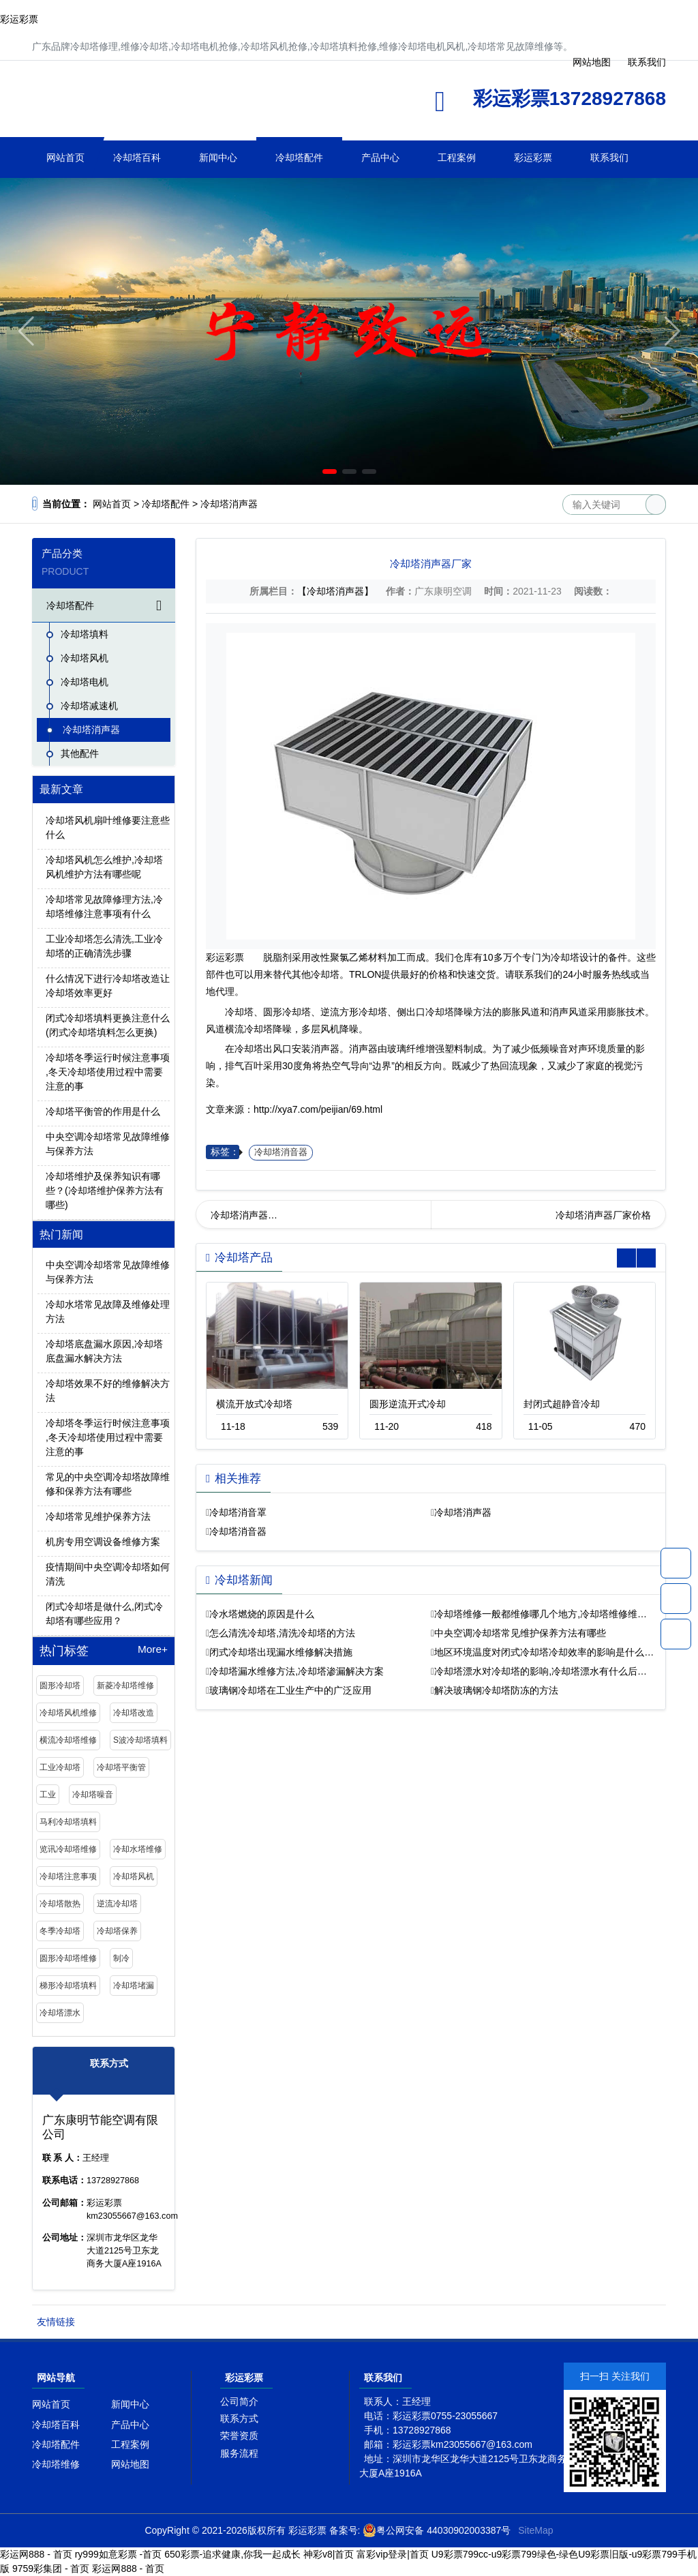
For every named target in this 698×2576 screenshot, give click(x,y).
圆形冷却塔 (60, 1685)
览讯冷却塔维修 (68, 1849)
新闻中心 (218, 157)
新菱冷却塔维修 (125, 1685)
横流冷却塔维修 (68, 1740)
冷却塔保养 (117, 1931)
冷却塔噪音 (92, 1794)
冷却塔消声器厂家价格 (603, 1215)
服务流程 (239, 2453)
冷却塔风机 (84, 658)
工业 (48, 1794)
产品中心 (380, 157)
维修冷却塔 (168, 103)
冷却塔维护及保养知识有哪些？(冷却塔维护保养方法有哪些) (105, 1190)
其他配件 (80, 753)
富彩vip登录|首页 (392, 2554)
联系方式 (239, 2418)
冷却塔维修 (56, 2464)
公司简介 (239, 2401)
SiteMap (535, 2530)
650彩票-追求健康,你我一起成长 (232, 2554)
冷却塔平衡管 (121, 1767)
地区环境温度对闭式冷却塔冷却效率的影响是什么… (544, 1652)
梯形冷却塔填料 (68, 1985)
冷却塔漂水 (60, 2013)
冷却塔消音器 (280, 1152)
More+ (153, 1649)
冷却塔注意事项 (68, 1876)
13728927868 (676, 1563)
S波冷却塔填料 (140, 1740)
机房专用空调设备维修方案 (103, 1541)
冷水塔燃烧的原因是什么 (261, 1613)
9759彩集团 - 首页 (51, 2568)
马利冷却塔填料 (68, 1822)
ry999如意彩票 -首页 (118, 2554)
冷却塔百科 (137, 157)
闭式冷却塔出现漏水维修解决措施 (280, 1652)
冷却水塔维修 (137, 1849)
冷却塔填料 (84, 634)
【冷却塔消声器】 (335, 591)
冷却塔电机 (84, 681)
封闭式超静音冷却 (562, 1403)
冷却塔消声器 (229, 503)
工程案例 (457, 157)
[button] (329, 471)
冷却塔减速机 (89, 705)
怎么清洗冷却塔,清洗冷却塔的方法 (282, 1633)
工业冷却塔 (60, 1767)
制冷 (121, 1958)
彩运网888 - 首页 (36, 2554)
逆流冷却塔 (117, 1903)
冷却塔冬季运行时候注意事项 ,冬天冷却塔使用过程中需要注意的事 (108, 1072)
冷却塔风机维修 (68, 1713)
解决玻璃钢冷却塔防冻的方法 (496, 1690)
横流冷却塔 (249, 1028)
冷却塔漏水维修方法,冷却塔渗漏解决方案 (296, 1671)
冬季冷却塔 (60, 1931)
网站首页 (65, 157)
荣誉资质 (239, 2435)
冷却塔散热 (60, 1903)
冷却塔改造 (133, 1713)
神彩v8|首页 (328, 2554)
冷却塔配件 (299, 157)
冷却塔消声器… (244, 1215)
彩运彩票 (19, 19)
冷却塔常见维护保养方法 (98, 1516)
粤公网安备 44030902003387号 (437, 2530)
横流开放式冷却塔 (254, 1403)
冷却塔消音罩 (238, 1512)
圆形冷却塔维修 (68, 1958)
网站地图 (130, 2464)
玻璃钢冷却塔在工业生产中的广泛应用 (290, 1690)
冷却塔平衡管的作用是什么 (103, 1111)
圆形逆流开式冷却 (407, 1403)
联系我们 (609, 157)
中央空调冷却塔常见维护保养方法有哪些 (520, 1633)
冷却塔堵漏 (133, 1985)
